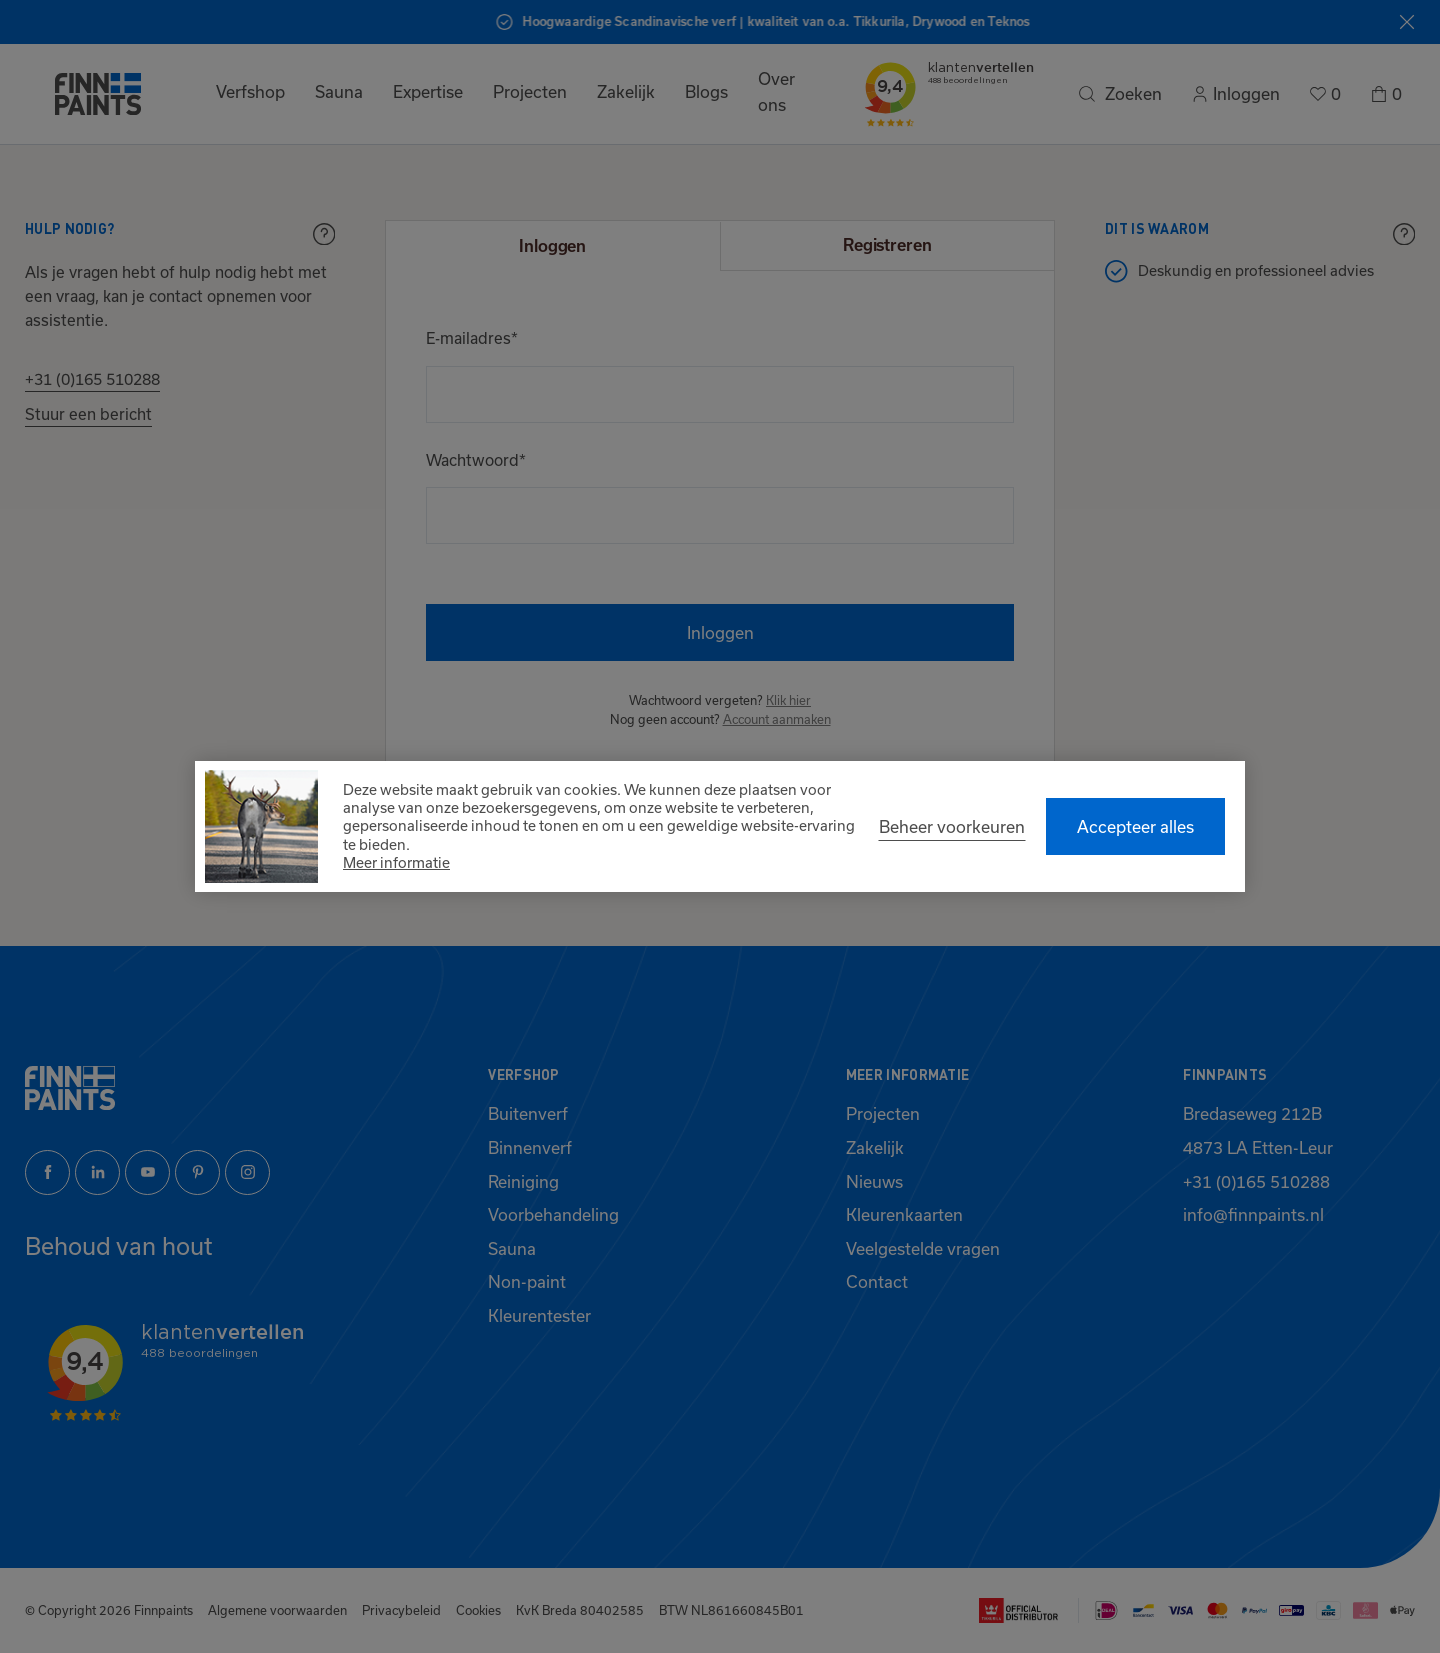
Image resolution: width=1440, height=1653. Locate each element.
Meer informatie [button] (396, 862)
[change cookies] (952, 827)
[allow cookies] (1135, 826)
